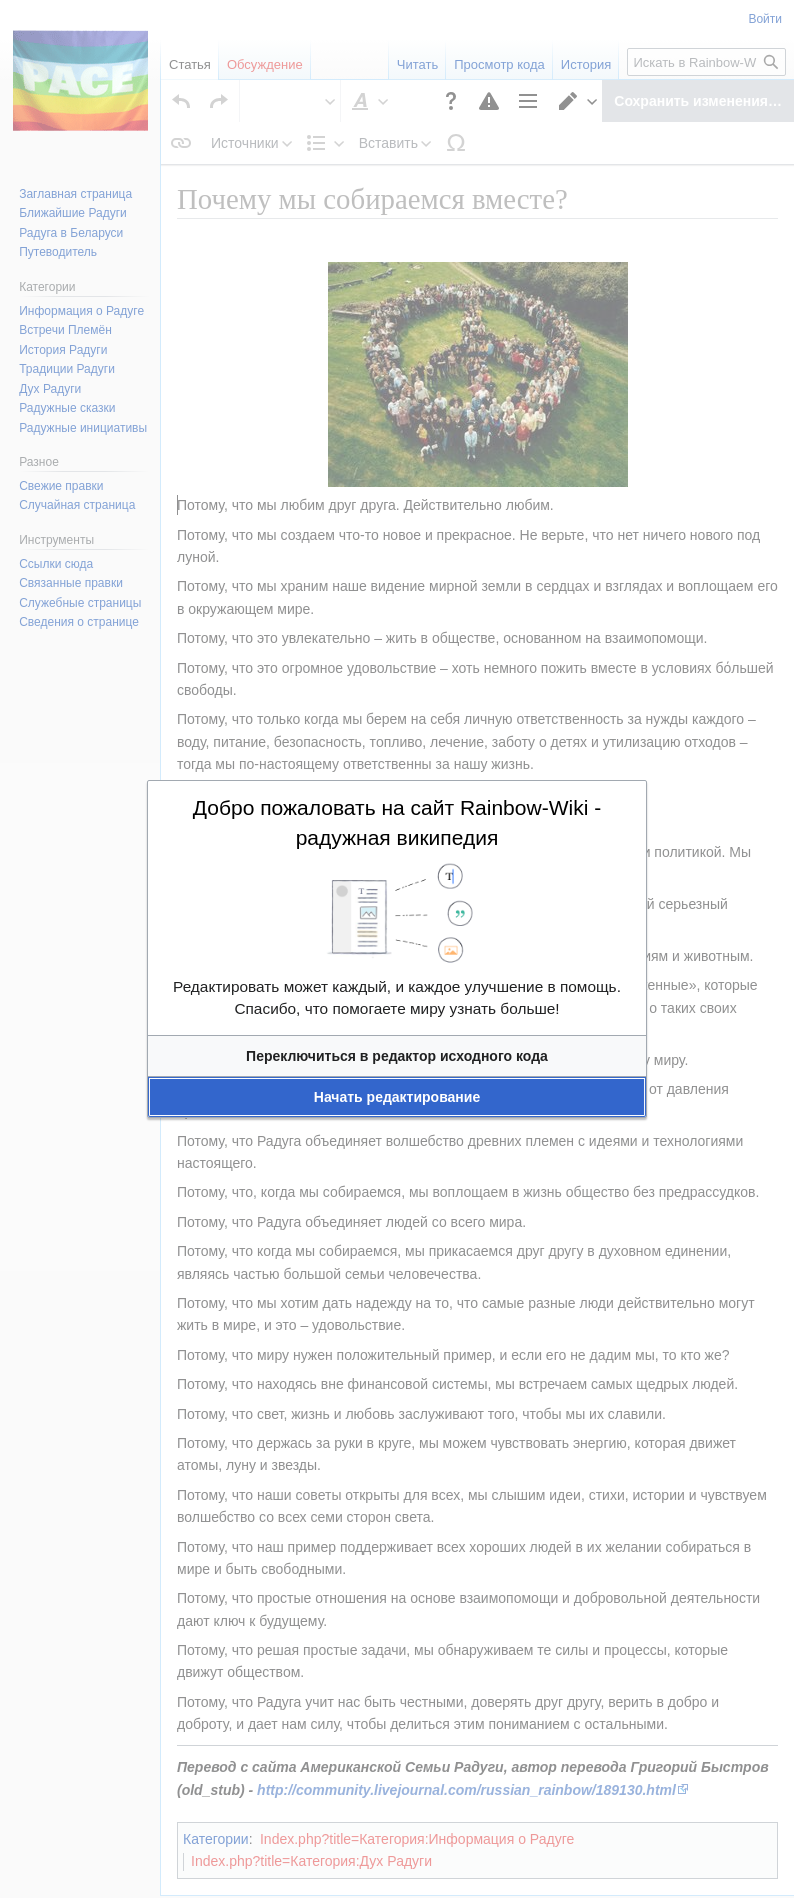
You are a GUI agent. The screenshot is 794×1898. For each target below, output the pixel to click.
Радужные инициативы (83, 428)
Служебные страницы (80, 603)
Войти (765, 19)
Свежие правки (61, 486)
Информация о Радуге (81, 311)
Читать (417, 64)
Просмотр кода (499, 64)
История (586, 64)
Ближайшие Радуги (73, 213)
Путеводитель (58, 252)
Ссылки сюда (56, 564)
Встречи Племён (65, 330)
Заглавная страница (75, 194)
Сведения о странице (79, 622)
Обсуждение (265, 64)
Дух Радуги (50, 389)
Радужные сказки (67, 408)
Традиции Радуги (67, 369)
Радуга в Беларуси (71, 233)
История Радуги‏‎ (63, 350)
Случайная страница (77, 505)
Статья (190, 64)
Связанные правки (71, 583)
